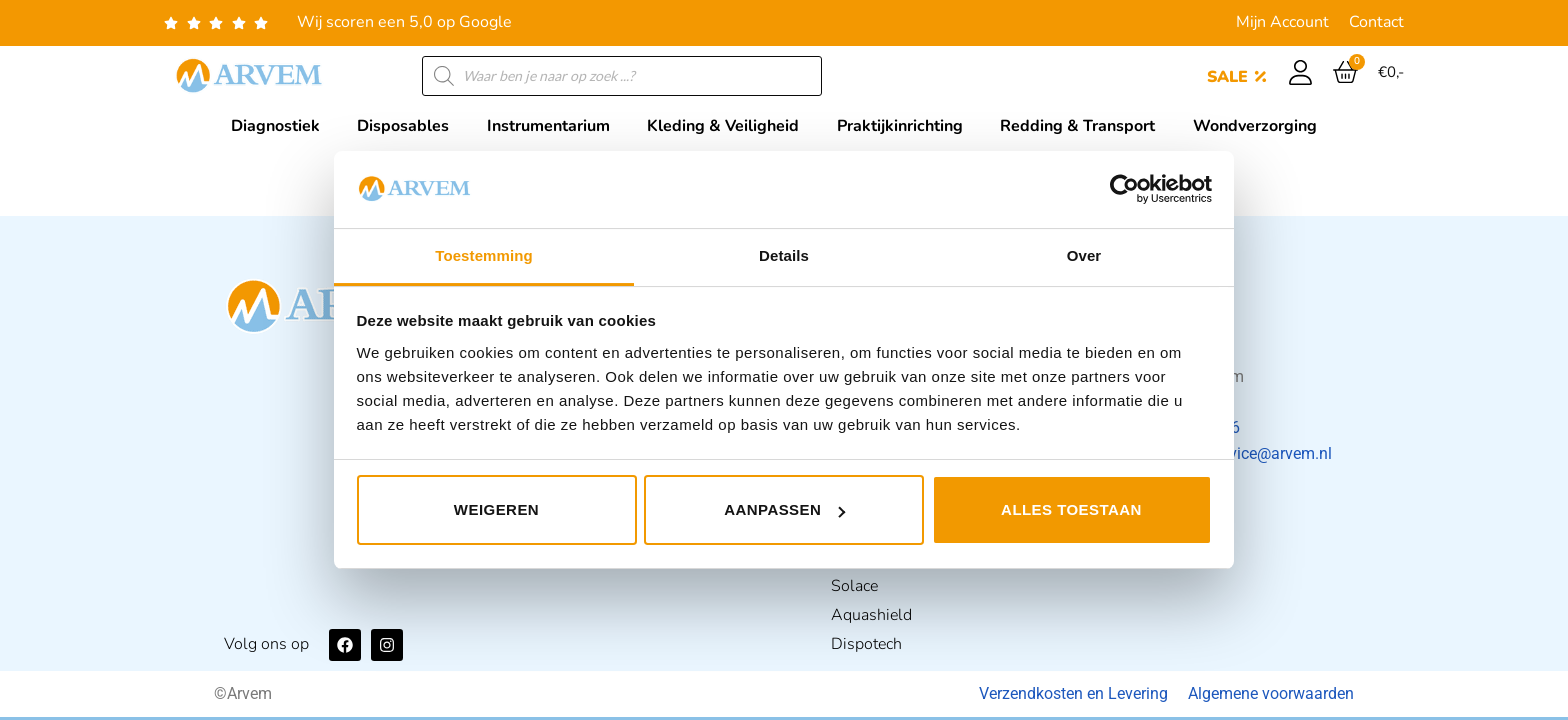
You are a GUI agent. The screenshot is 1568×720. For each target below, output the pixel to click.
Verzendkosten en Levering (1073, 693)
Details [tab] (784, 255)
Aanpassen (784, 509)
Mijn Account (1282, 22)
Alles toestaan (1071, 509)
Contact (1376, 22)
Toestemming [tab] (484, 255)
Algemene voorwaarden (1271, 693)
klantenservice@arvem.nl (1244, 453)
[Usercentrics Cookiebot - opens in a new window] (1124, 189)
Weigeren (496, 509)
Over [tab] (1084, 255)
